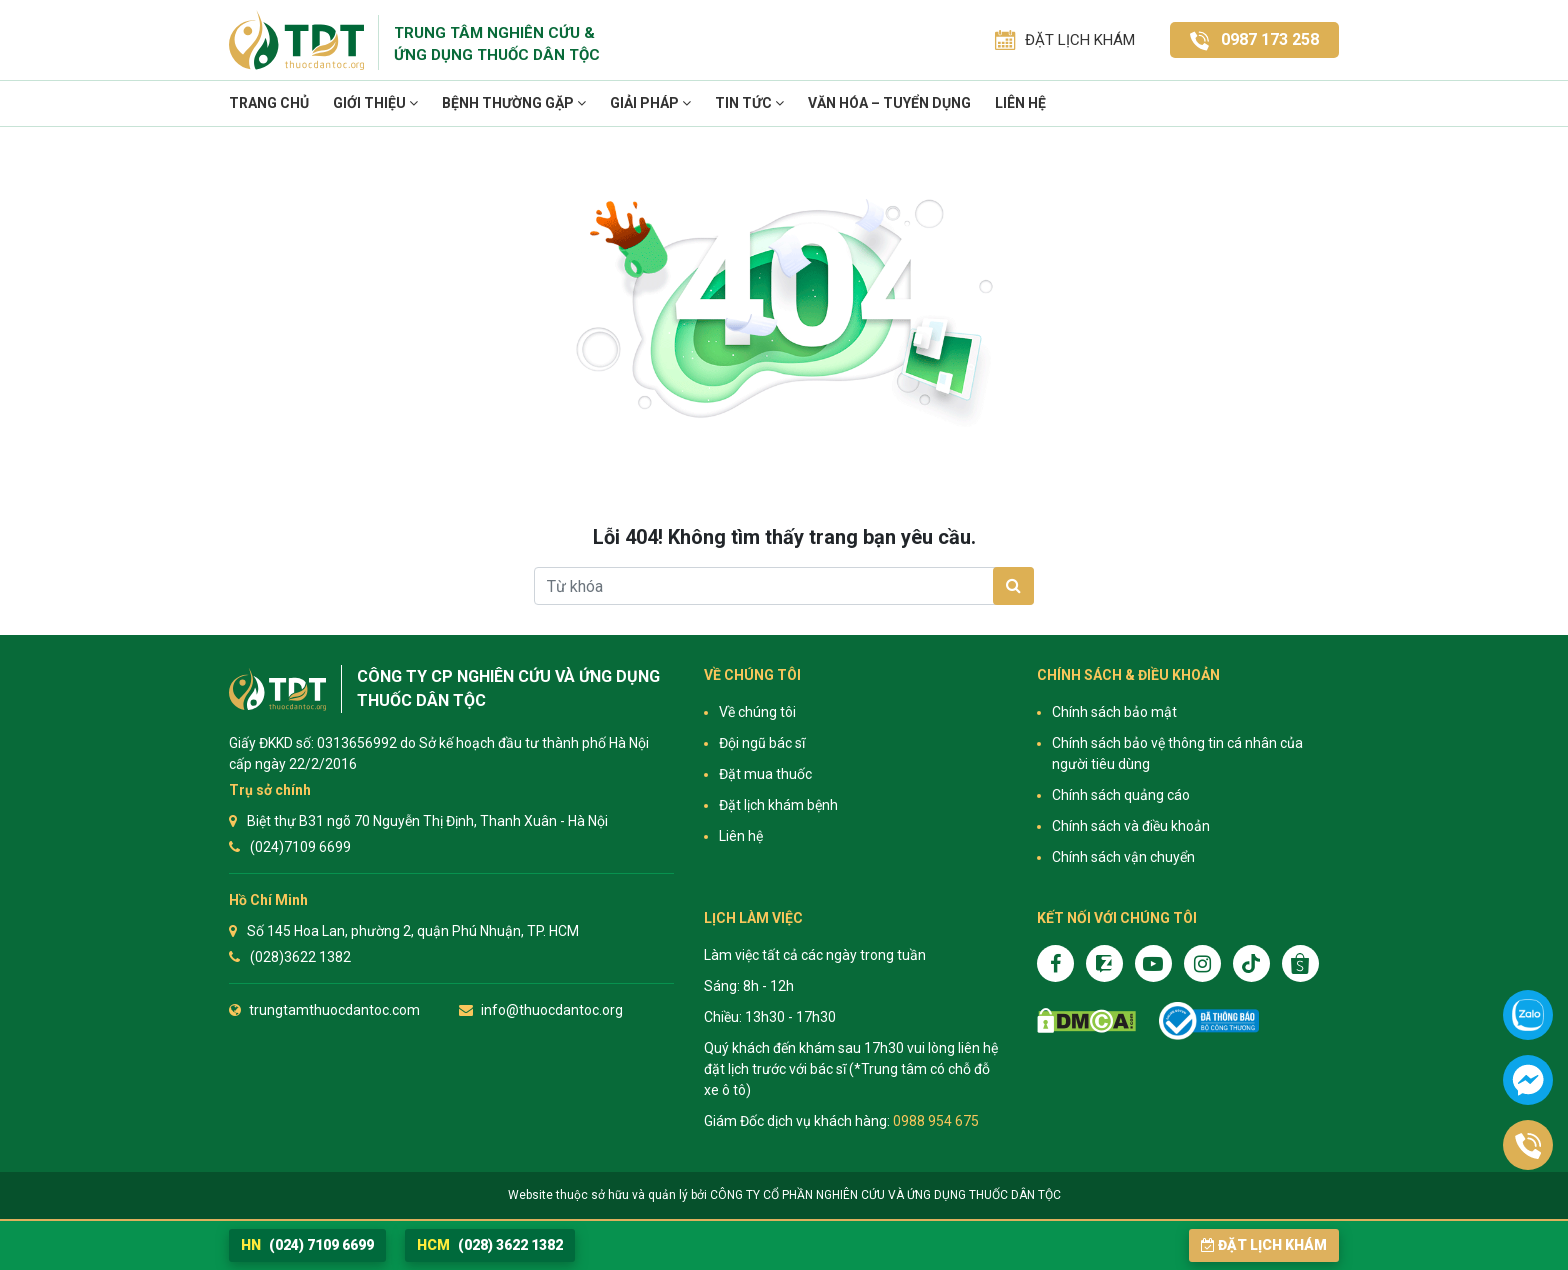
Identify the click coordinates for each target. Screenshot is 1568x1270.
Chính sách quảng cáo (1121, 795)
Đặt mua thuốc (765, 774)
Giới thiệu (375, 103)
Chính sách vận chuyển (1123, 857)
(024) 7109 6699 (307, 1245)
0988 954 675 (936, 1121)
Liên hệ (1020, 103)
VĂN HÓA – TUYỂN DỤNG (889, 103)
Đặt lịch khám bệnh (778, 805)
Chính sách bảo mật (1114, 712)
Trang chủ (269, 103)
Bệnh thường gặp (514, 103)
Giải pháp (650, 103)
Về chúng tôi (757, 712)
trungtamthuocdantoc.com (334, 1010)
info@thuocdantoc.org (552, 1010)
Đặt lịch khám (1264, 1245)
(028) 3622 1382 (490, 1245)
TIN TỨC (749, 103)
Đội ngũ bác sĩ (762, 743)
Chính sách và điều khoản (1131, 826)
